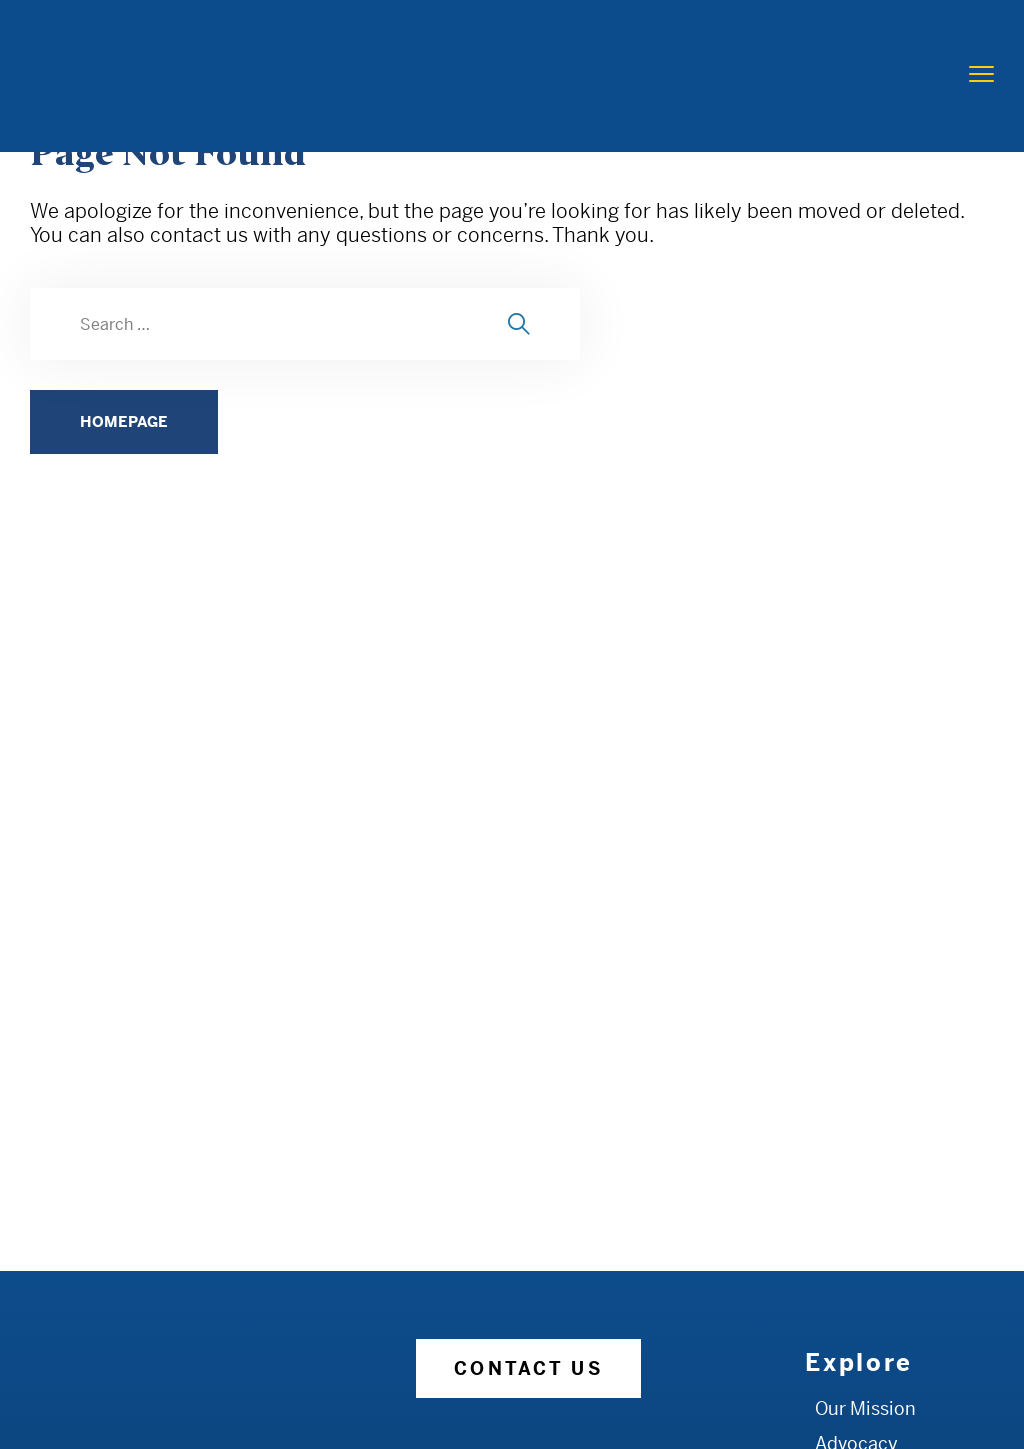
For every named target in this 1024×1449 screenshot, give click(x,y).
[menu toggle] (981, 74)
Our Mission (865, 1408)
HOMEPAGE (124, 421)
